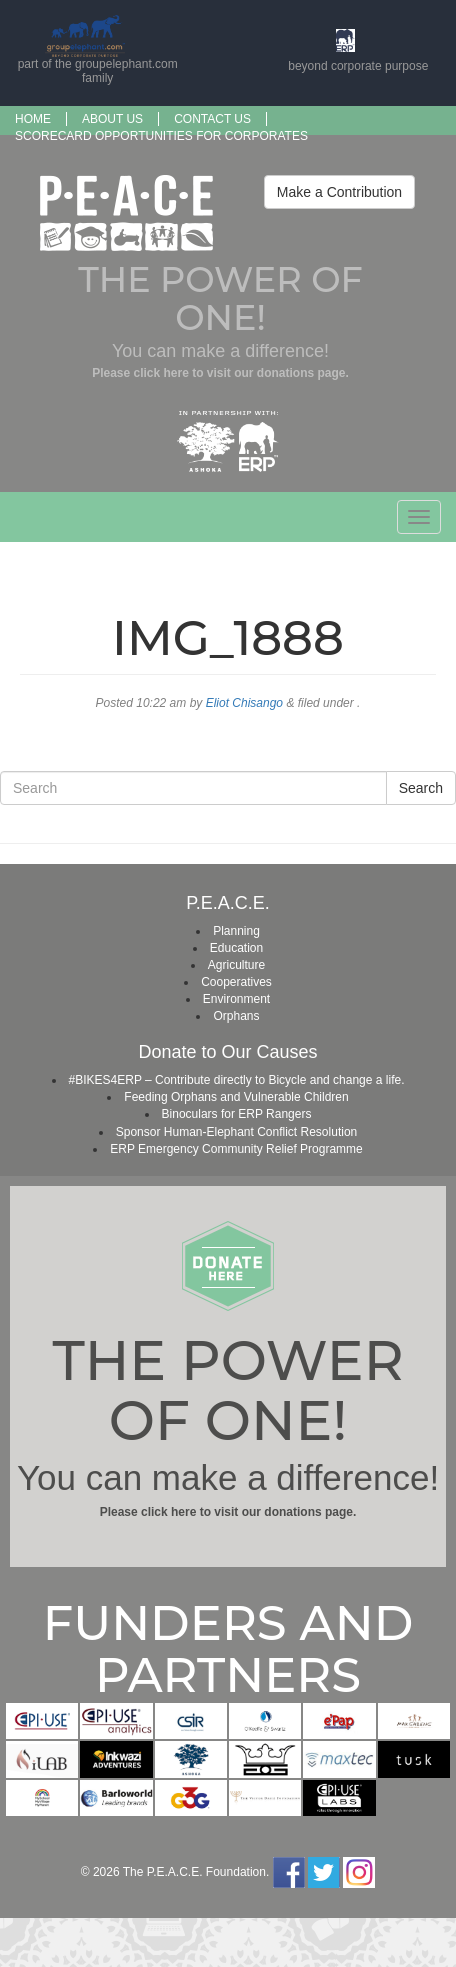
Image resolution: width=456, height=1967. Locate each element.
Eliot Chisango (244, 703)
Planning (236, 931)
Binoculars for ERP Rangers (237, 1114)
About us (112, 119)
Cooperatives (236, 982)
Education (236, 948)
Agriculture (236, 965)
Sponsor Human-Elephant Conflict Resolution (236, 1132)
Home (33, 119)
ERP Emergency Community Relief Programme (236, 1149)
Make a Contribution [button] (339, 192)
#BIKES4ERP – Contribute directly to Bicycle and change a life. (237, 1080)
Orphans (236, 1016)
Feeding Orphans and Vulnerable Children (236, 1097)
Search (421, 788)
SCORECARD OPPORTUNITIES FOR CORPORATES (161, 136)
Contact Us (212, 119)
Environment (236, 999)
